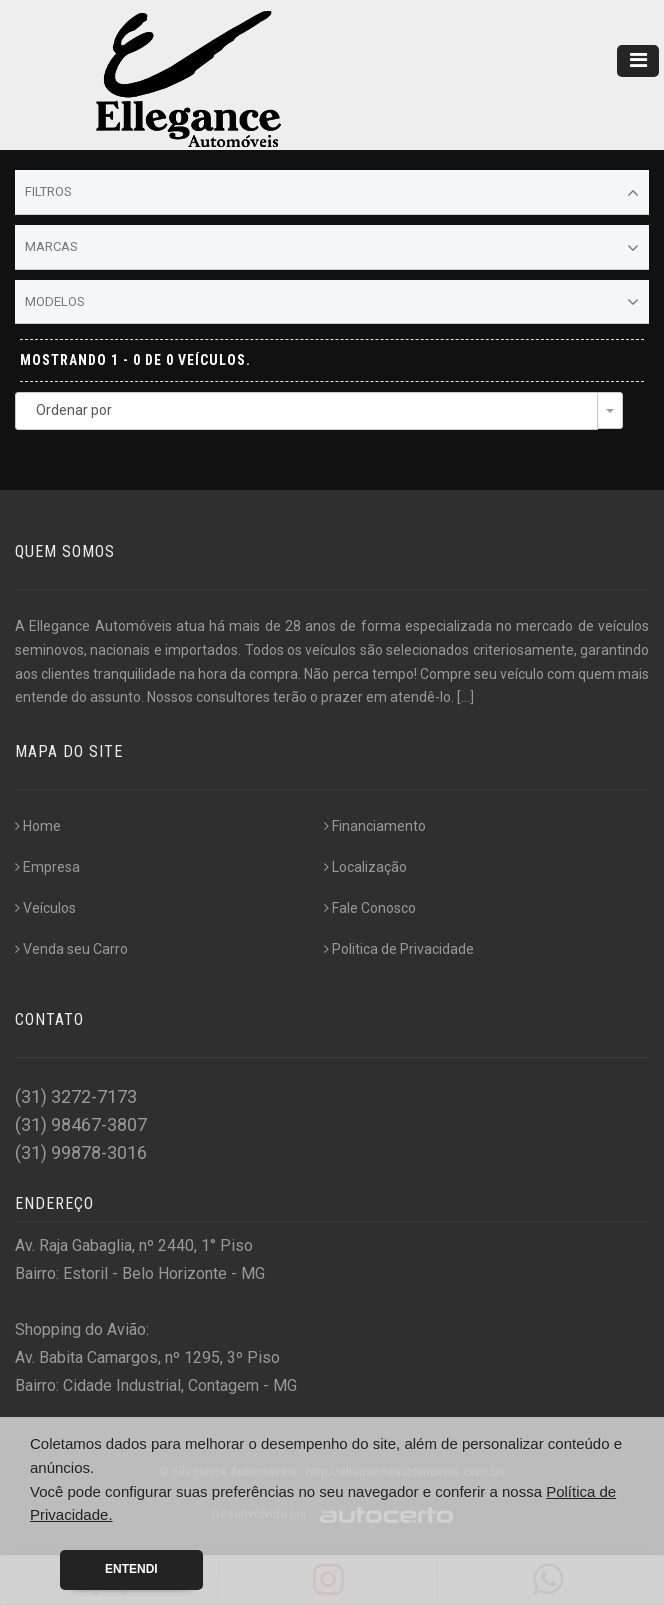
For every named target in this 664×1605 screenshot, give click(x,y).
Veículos (45, 908)
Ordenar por (74, 410)
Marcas (332, 248)
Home (38, 826)
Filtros (332, 193)
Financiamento (375, 826)
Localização (365, 867)
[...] (465, 697)
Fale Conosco (370, 908)
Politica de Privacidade (399, 949)
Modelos (332, 302)
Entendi (131, 1569)
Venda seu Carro (71, 949)
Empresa (47, 867)
